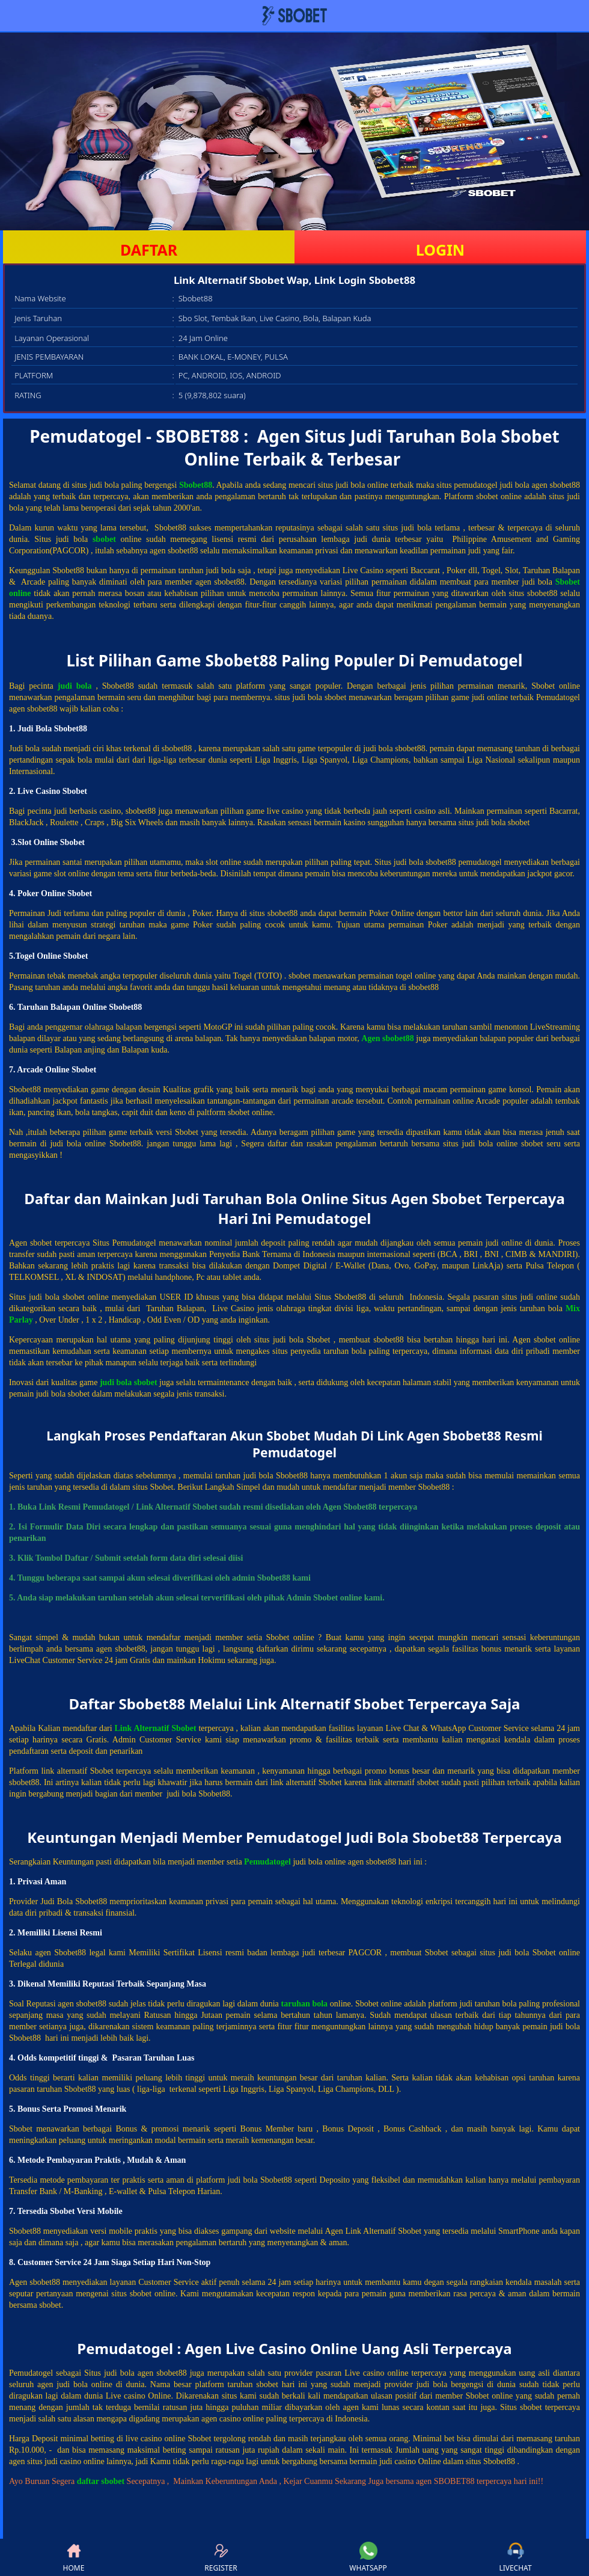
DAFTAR (148, 249)
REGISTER (220, 2557)
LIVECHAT (515, 2557)
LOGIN (440, 249)
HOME (74, 2557)
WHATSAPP (367, 2557)
